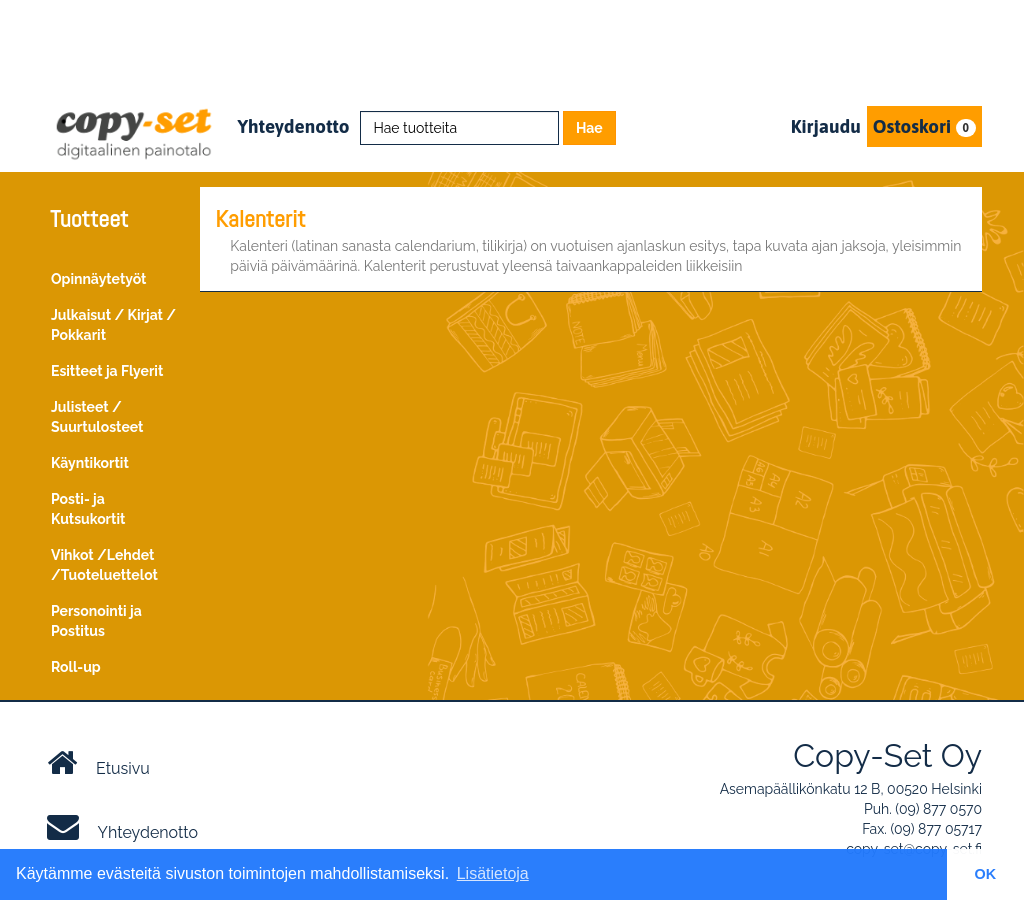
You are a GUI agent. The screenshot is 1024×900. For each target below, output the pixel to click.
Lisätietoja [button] (493, 873)
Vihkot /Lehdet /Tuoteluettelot (104, 565)
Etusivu (98, 763)
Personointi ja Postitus (96, 621)
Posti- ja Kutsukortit (88, 509)
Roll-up (76, 667)
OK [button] (986, 874)
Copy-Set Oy (887, 755)
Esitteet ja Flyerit (107, 371)
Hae (589, 128)
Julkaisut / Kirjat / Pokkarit (113, 325)
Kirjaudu (826, 126)
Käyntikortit (90, 463)
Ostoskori (924, 126)
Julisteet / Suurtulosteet (97, 417)
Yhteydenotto (293, 126)
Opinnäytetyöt (98, 279)
